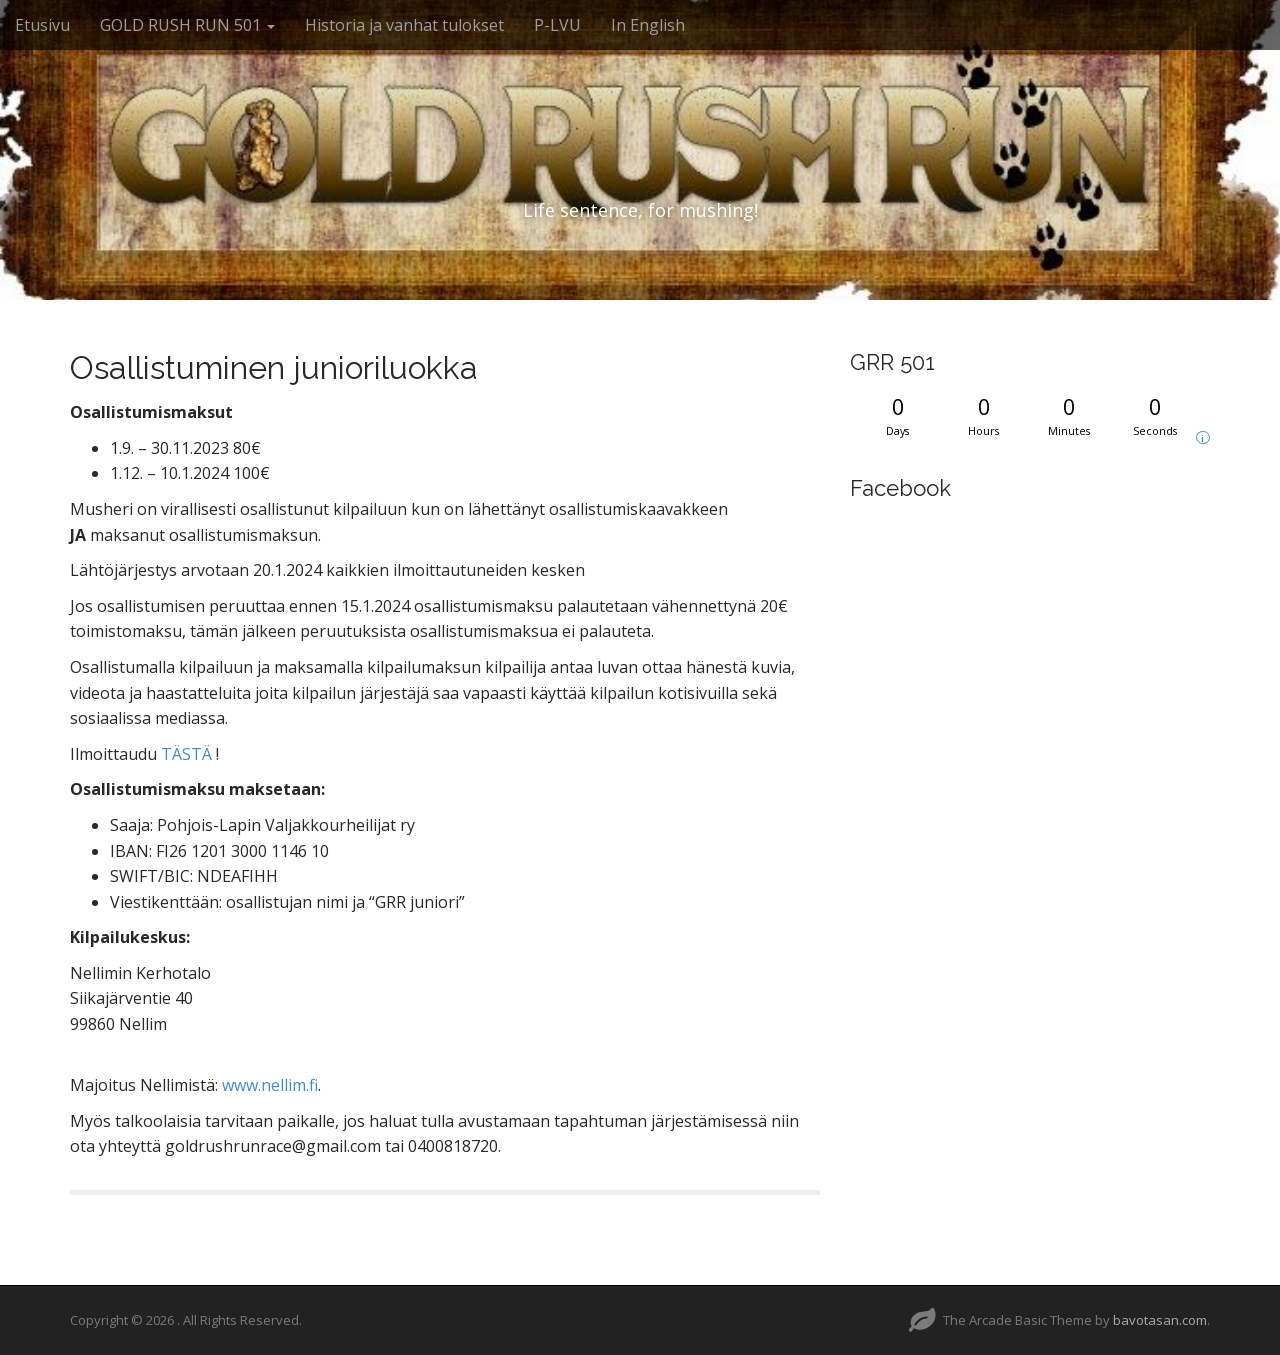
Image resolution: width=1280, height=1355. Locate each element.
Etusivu (42, 25)
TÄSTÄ (186, 754)
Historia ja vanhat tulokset (404, 25)
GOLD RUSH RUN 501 (187, 25)
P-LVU (557, 25)
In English (648, 25)
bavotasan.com (1160, 1320)
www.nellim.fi (270, 1085)
